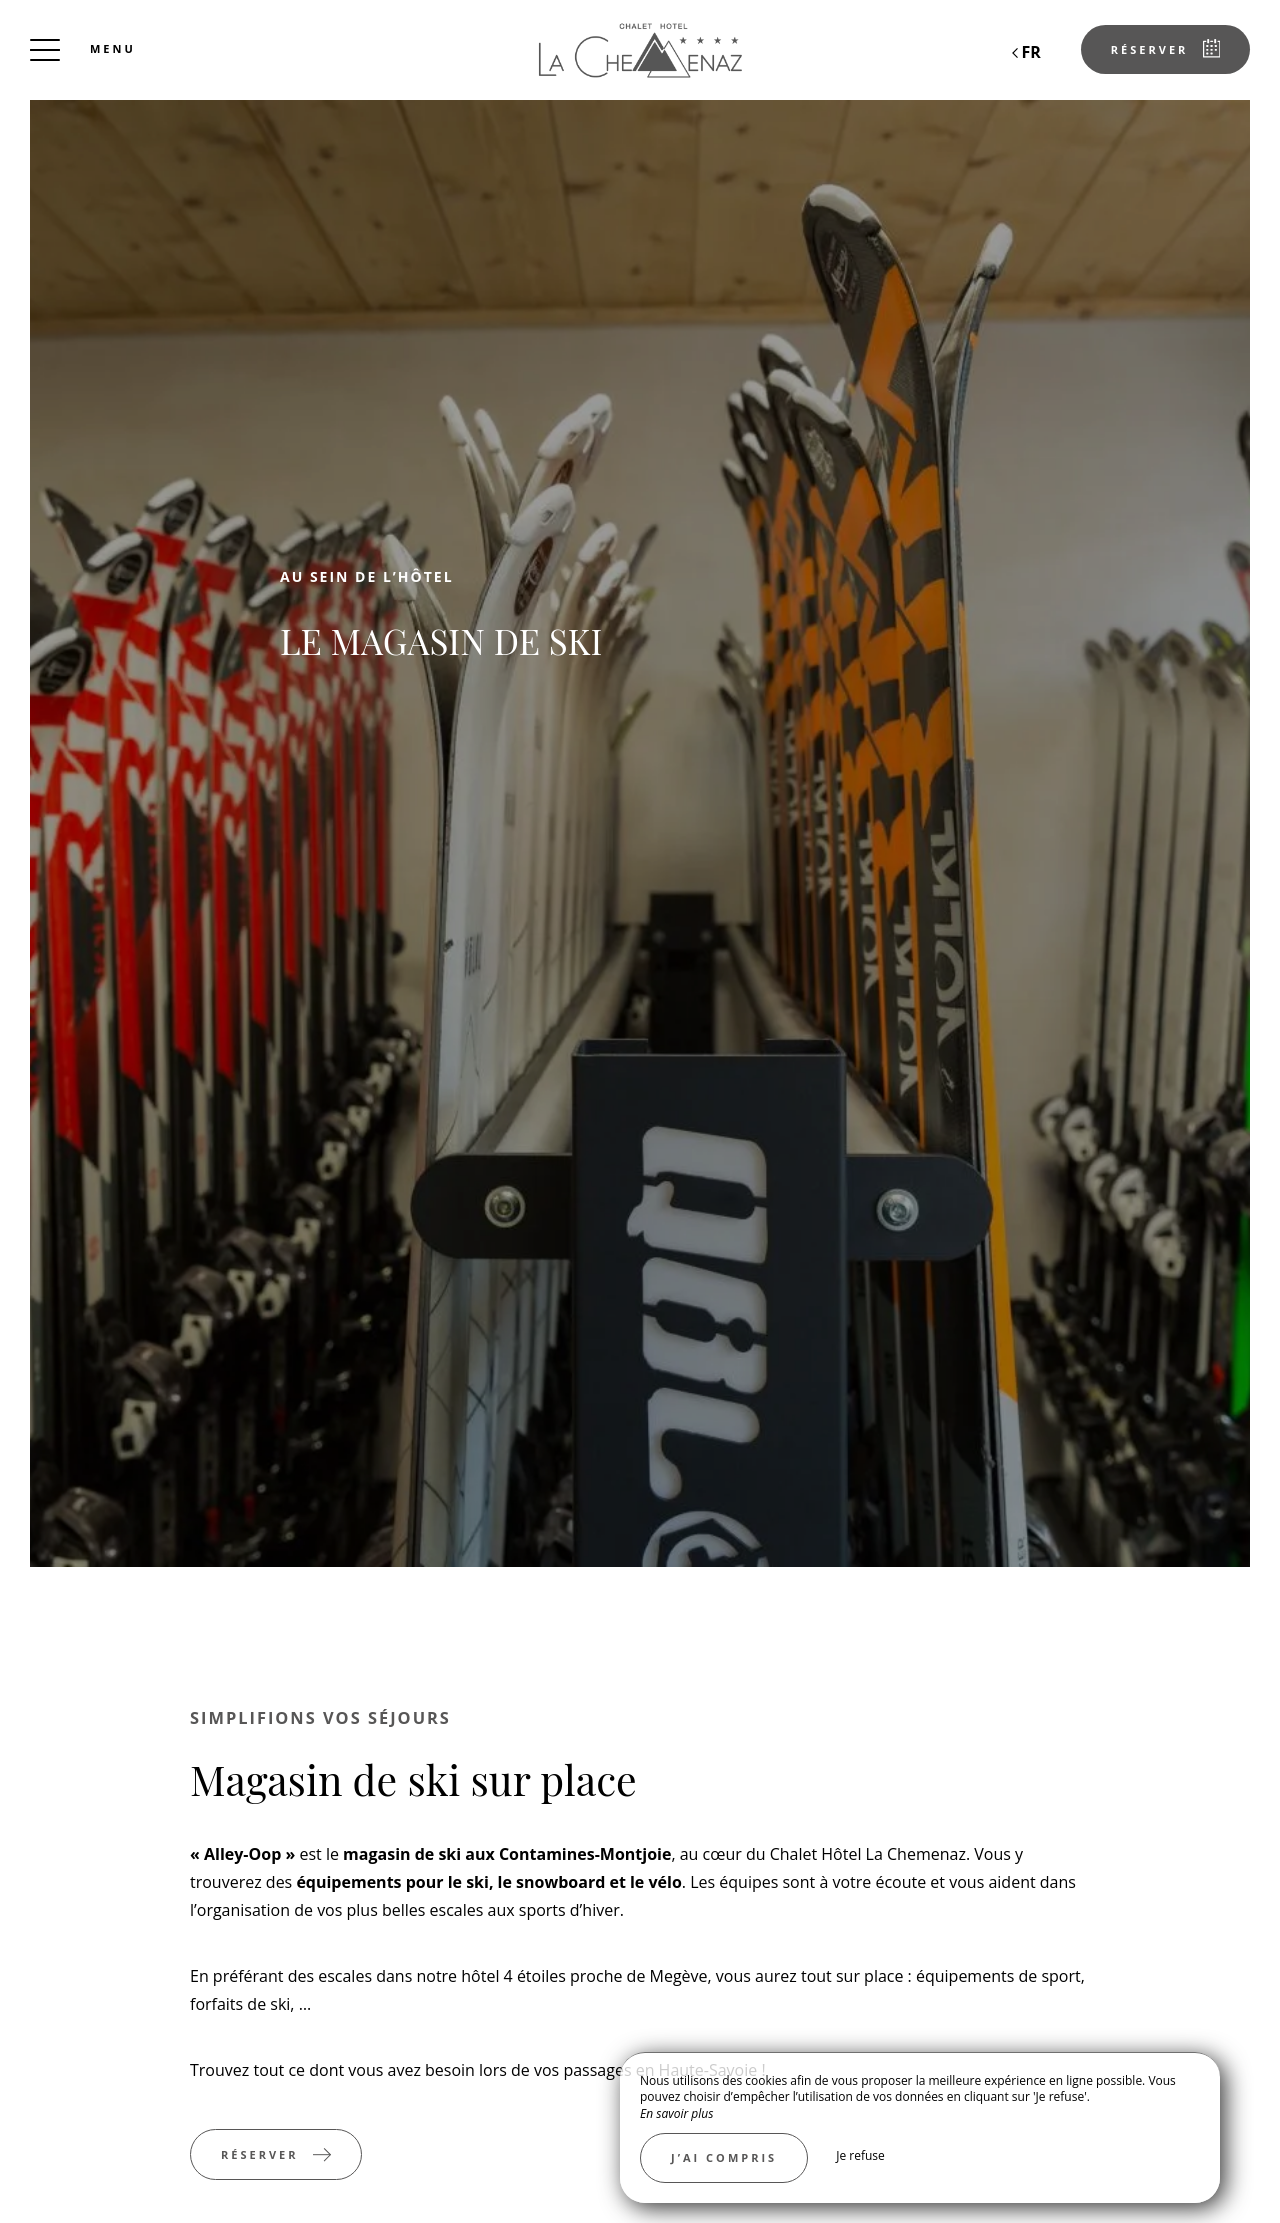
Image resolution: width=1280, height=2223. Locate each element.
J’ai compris (724, 2157)
